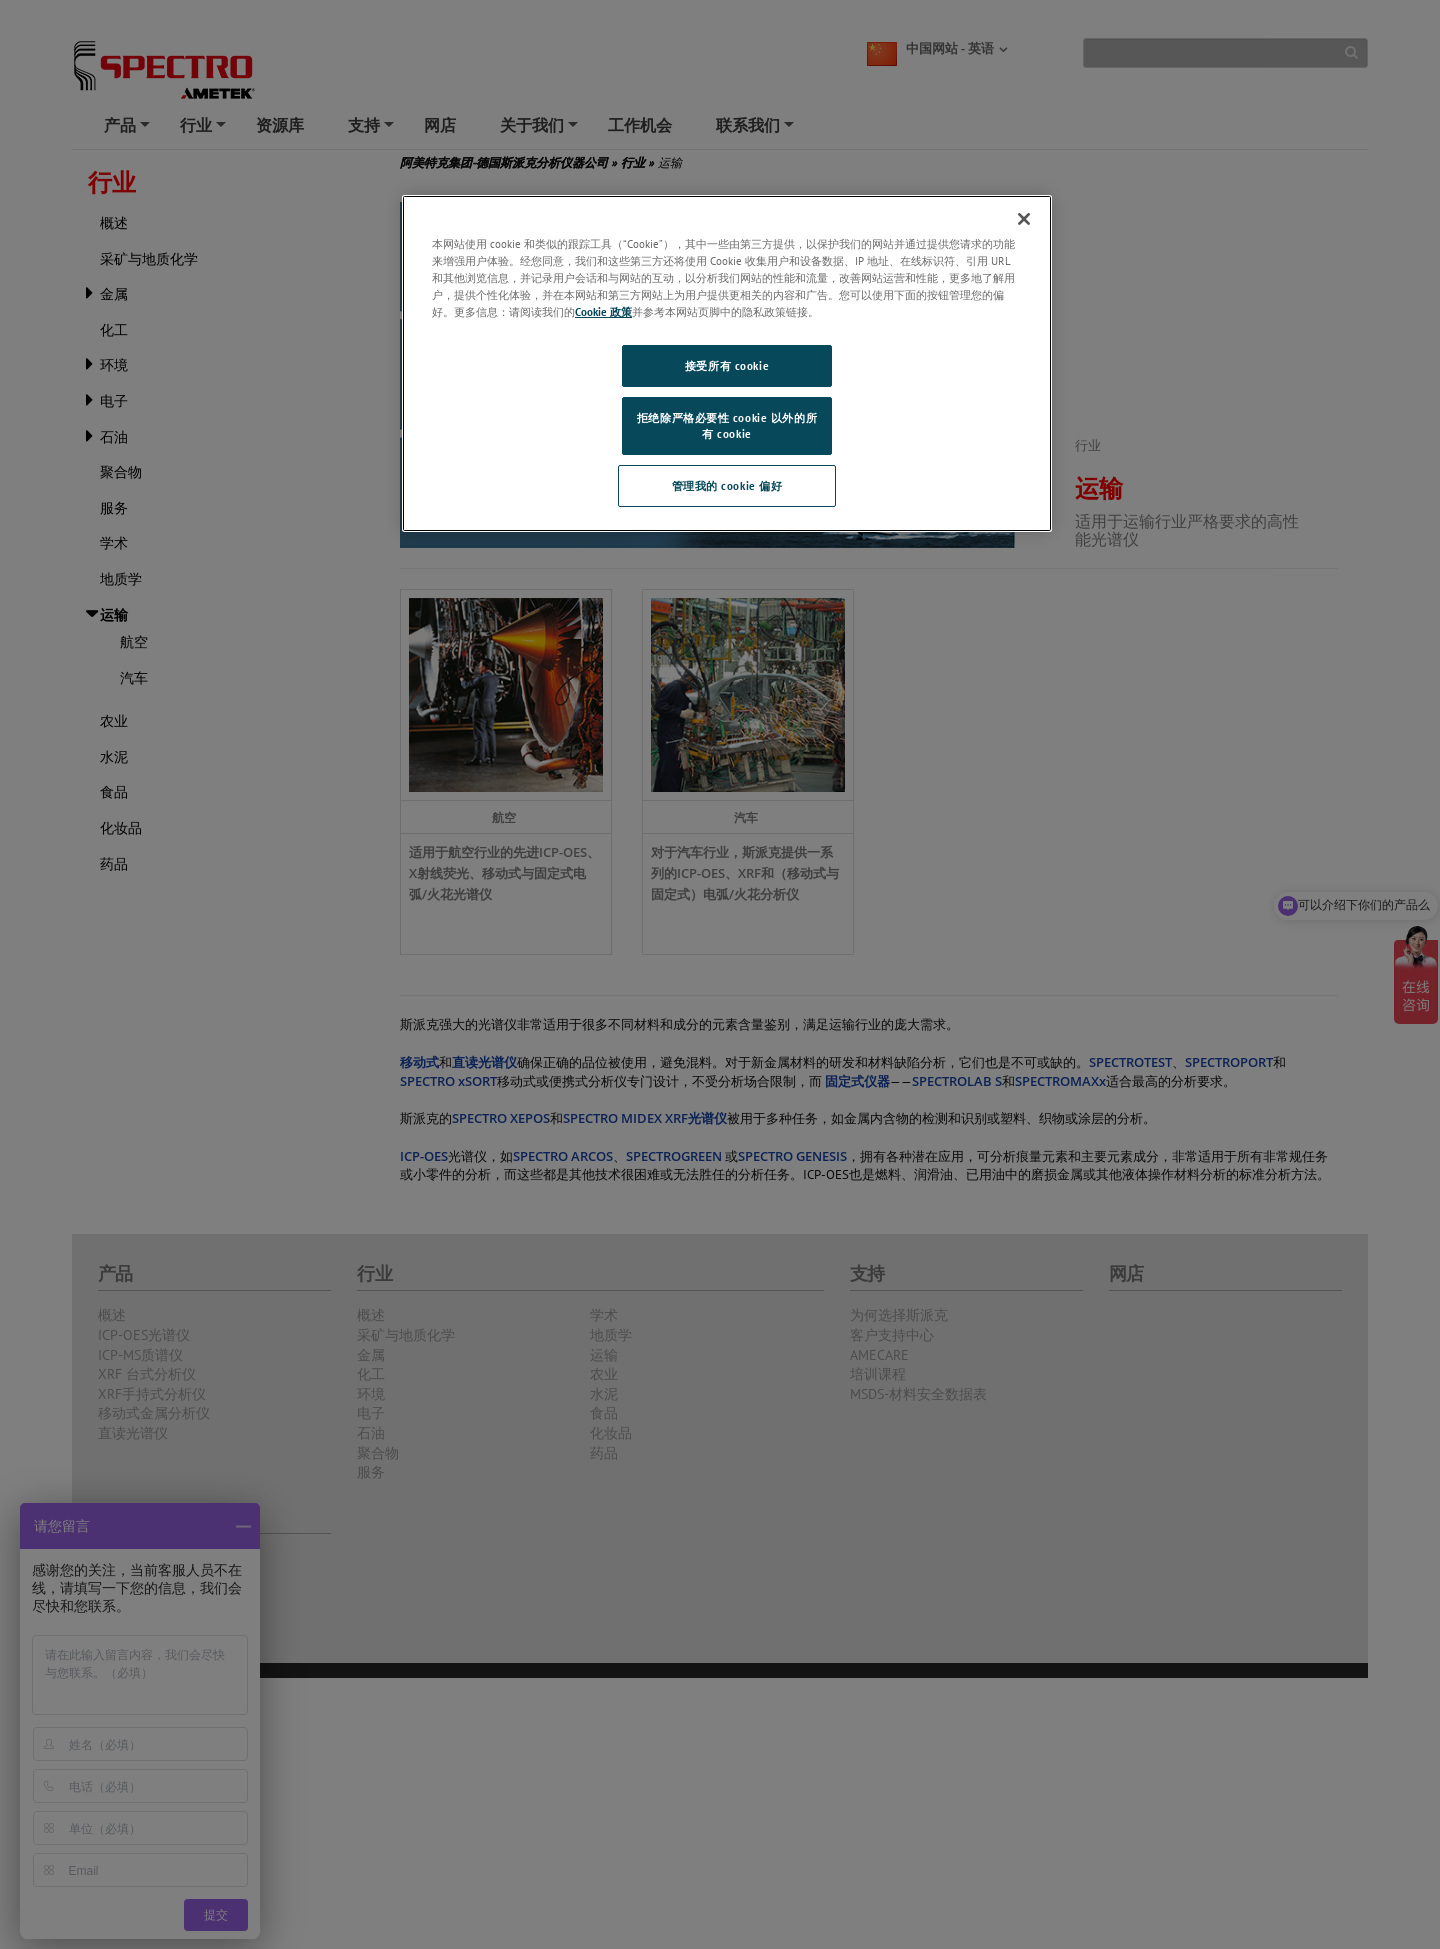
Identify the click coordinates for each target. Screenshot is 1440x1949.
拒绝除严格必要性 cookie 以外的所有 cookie (727, 425)
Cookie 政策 (603, 311)
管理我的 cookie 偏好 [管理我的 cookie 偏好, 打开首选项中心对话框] (727, 485)
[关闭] (1024, 219)
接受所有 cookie (727, 365)
